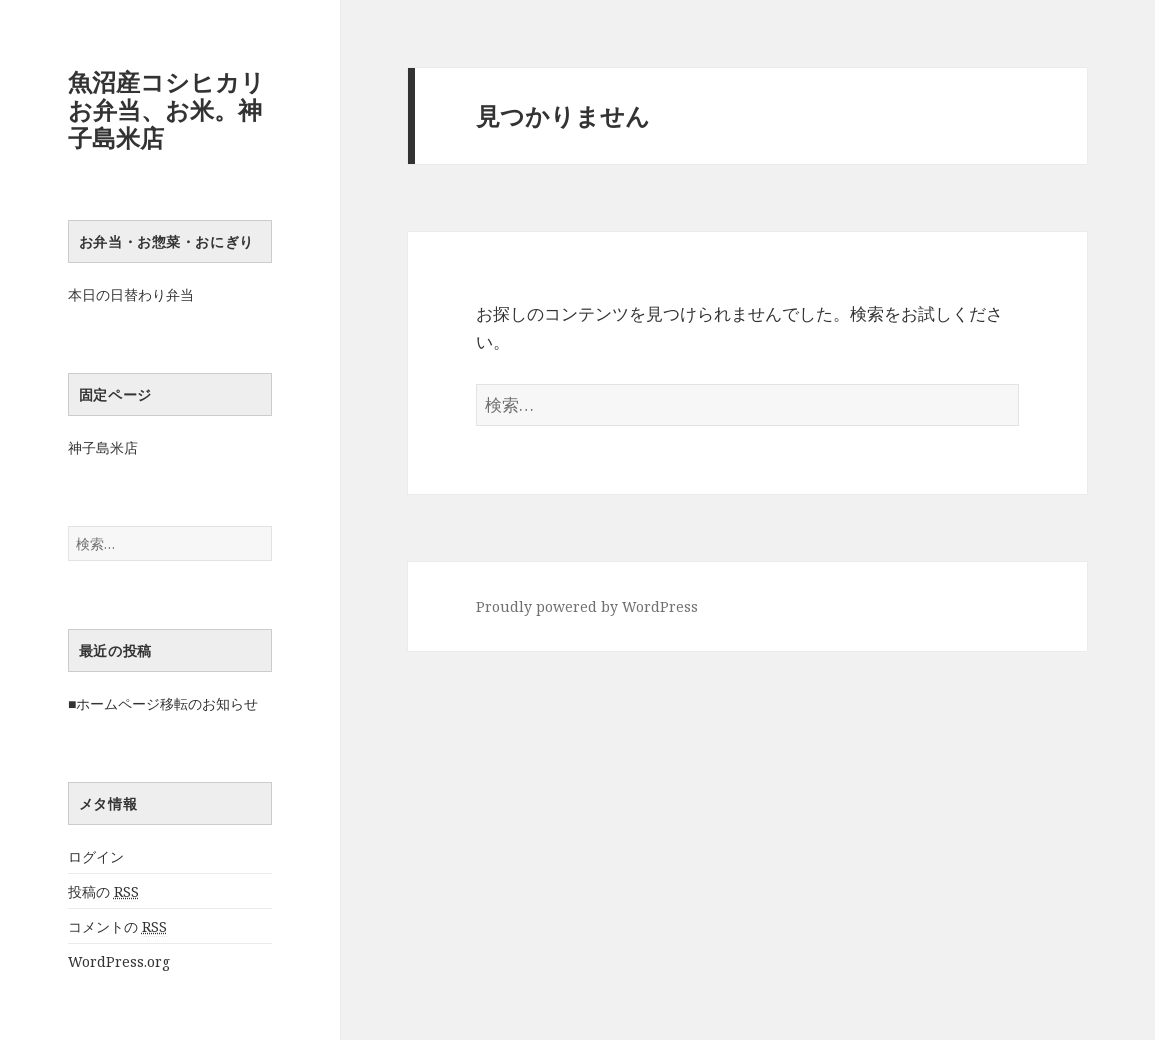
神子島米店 (103, 447)
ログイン (96, 856)
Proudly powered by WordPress (587, 606)
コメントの (117, 927)
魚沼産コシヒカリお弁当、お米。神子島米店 (166, 109)
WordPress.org (119, 961)
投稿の (103, 892)
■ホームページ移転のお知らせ (163, 703)
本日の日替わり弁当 (131, 294)
